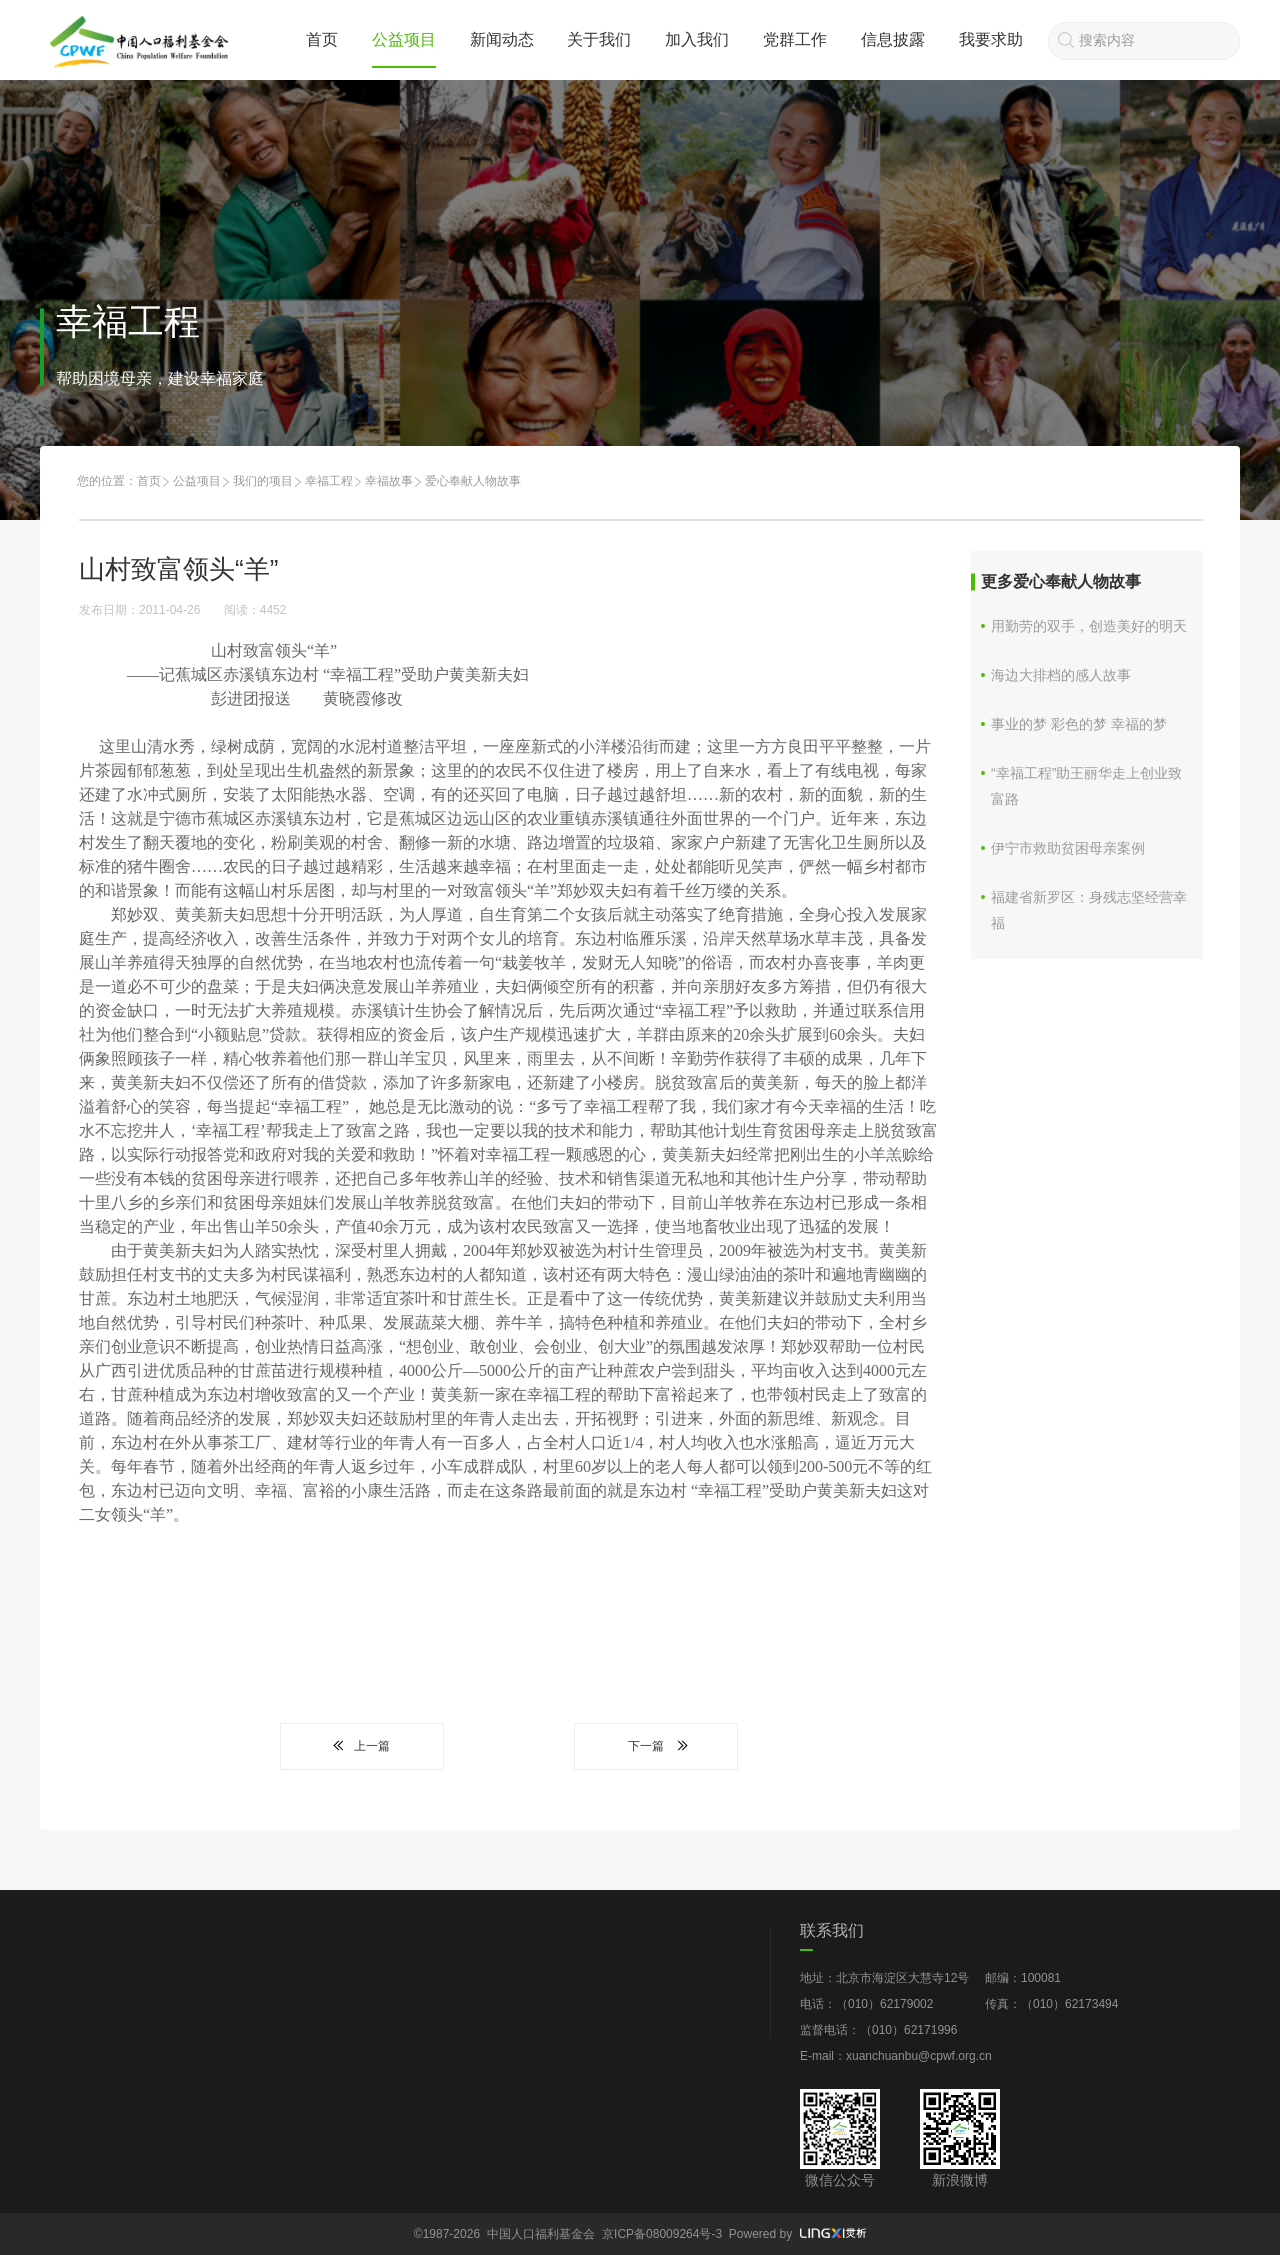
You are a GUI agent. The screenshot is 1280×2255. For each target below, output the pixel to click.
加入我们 (697, 39)
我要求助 (991, 39)
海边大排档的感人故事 (1061, 675)
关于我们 (599, 39)
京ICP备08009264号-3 (662, 2234)
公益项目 (404, 39)
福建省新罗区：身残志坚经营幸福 (1089, 910)
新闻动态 (502, 39)
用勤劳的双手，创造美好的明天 (1089, 626)
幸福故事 (389, 481)
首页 (322, 39)
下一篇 (656, 1746)
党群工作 (795, 39)
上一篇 (362, 1746)
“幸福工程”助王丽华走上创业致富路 (1086, 786)
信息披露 (893, 39)
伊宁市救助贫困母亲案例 (1068, 848)
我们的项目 (263, 481)
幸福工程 (329, 481)
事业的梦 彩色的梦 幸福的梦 (1079, 724)
